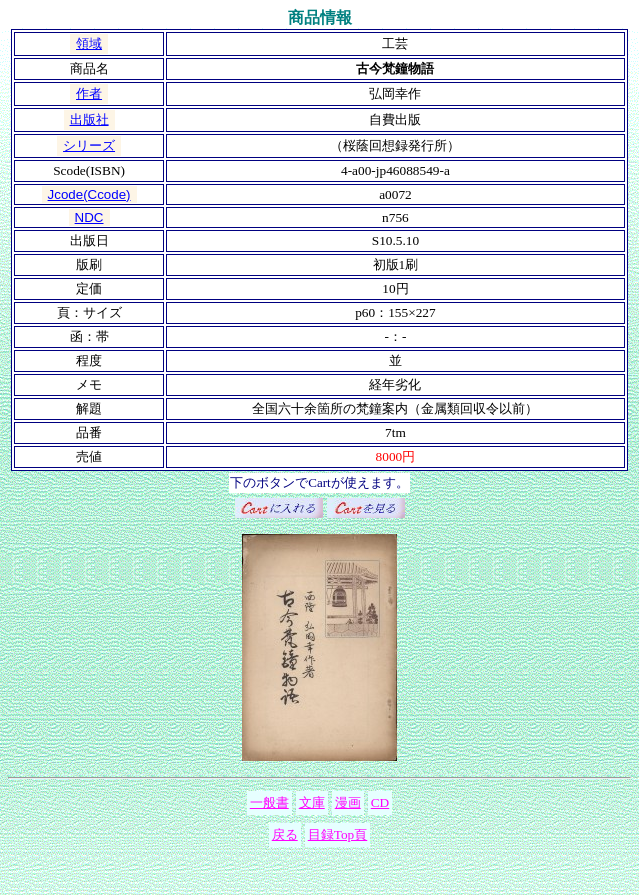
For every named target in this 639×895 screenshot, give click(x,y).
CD (380, 802)
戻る (285, 834)
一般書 (269, 802)
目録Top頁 (338, 834)
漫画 (348, 802)
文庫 (312, 802)
